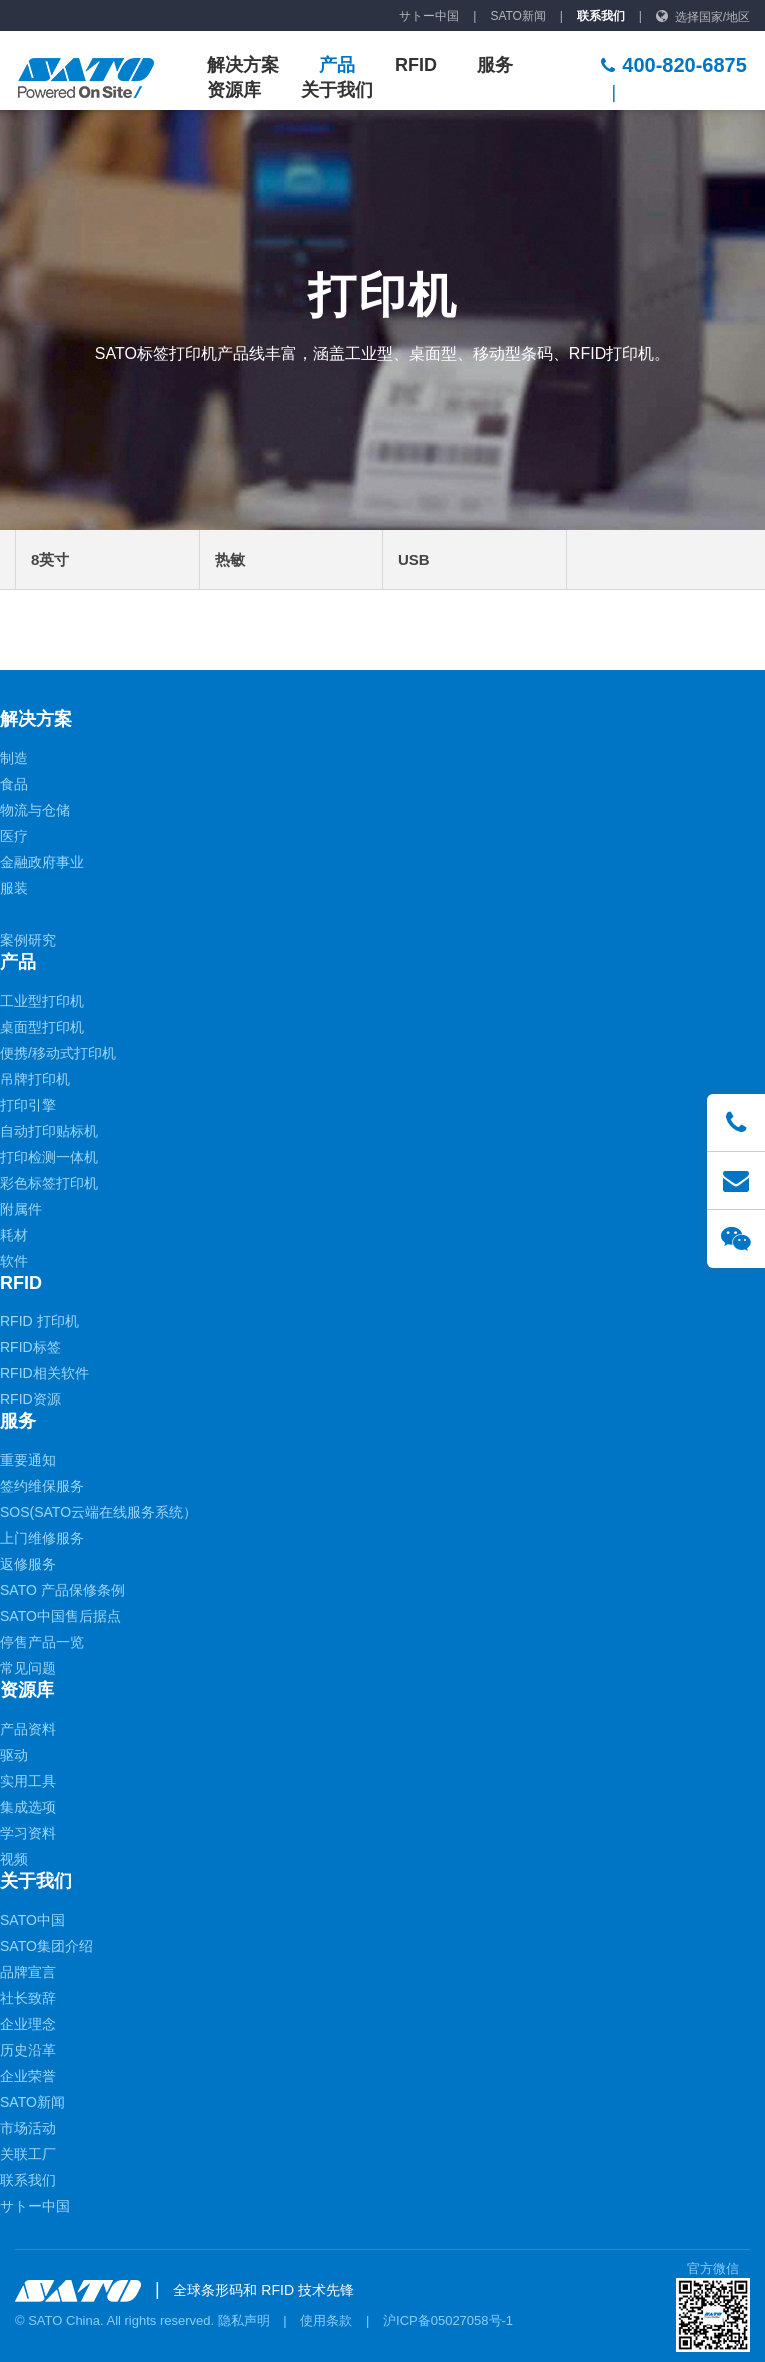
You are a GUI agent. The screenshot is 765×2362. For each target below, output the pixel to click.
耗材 (14, 1235)
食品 (14, 784)
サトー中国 (429, 16)
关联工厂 (28, 2154)
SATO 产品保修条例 (62, 1590)
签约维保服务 (42, 1486)
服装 (14, 888)
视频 (14, 1859)
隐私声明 (244, 2320)
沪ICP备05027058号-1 (448, 2320)
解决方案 (243, 65)
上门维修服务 (42, 1538)
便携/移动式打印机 (58, 1053)
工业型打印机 (42, 1001)
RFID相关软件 (44, 1373)
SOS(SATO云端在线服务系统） (98, 1512)
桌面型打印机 (42, 1027)
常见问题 (28, 1668)
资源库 (234, 90)
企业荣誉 (28, 2076)
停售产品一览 (42, 1642)
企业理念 (28, 2024)
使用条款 (326, 2320)
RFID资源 (30, 1399)
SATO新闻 (518, 16)
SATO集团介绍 (46, 1946)
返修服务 (28, 1564)
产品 (337, 65)
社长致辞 (28, 1998)
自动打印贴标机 (49, 1131)
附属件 (21, 1209)
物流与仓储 (35, 810)
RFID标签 (30, 1347)
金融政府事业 (42, 862)
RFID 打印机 (39, 1321)
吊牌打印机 (35, 1079)
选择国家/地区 (712, 17)
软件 (14, 1261)
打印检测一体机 (49, 1157)
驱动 (14, 1755)
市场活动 (28, 2128)
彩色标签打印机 (49, 1183)
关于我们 (337, 90)
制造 (14, 758)
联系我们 (601, 16)
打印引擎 (28, 1105)
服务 (495, 65)
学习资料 (28, 1833)
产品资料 (28, 1729)
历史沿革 (28, 2050)
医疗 (14, 836)
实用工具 (28, 1781)
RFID (416, 65)
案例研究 (28, 940)
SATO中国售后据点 (60, 1616)
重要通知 (28, 1460)
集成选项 (28, 1807)
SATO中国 (32, 1920)
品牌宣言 (28, 1972)
